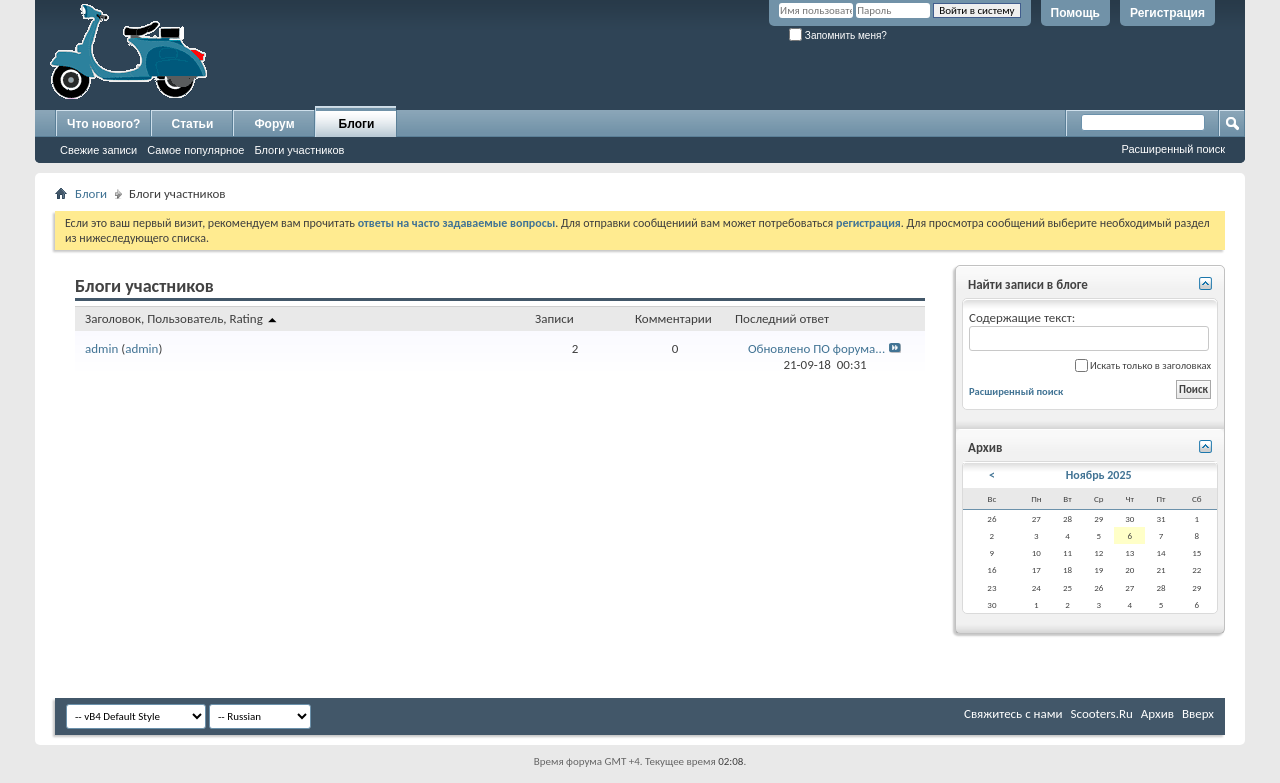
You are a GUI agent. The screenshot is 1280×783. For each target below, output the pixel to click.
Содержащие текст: (1089, 330)
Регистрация (1167, 13)
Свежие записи (98, 150)
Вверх (1198, 713)
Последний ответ (782, 318)
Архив (1157, 713)
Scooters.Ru (1102, 713)
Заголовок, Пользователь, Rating (182, 318)
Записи (554, 318)
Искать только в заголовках (1143, 365)
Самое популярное (195, 150)
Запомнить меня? (838, 35)
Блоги (357, 124)
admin (101, 348)
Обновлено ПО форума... (816, 348)
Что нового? (103, 124)
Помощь (1075, 13)
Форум (274, 124)
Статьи (193, 124)
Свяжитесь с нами (1013, 713)
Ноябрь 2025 (1099, 475)
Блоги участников (299, 150)
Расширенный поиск (1173, 149)
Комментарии (673, 318)
